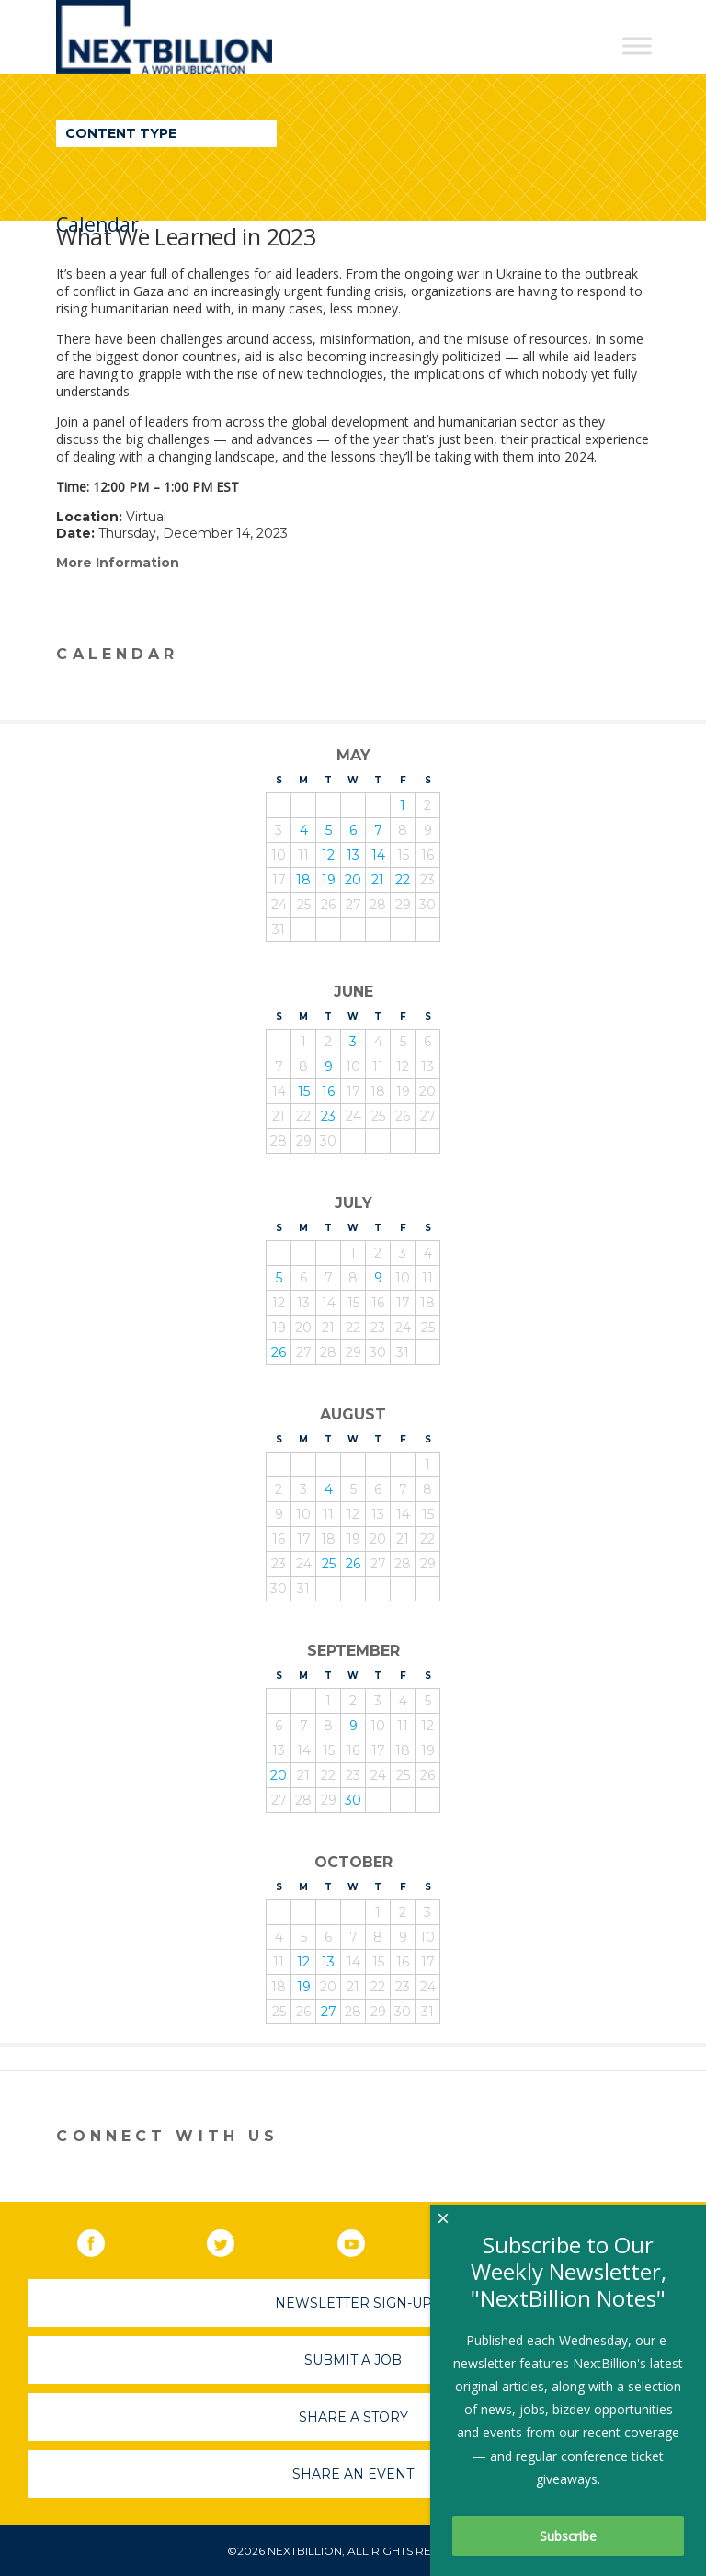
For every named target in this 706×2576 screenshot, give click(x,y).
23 (328, 1116)
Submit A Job (353, 2360)
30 (353, 1800)
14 (378, 855)
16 (328, 1091)
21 (377, 880)
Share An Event (353, 2474)
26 (278, 1352)
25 (329, 1564)
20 (353, 880)
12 (328, 855)
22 (402, 880)
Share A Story (353, 2417)
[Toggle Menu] (637, 45)
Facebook (104, 2239)
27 (328, 2011)
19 (329, 880)
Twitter (233, 2239)
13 (353, 855)
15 (304, 1091)
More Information (117, 562)
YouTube (364, 2239)
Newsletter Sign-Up (353, 2303)
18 (303, 880)
